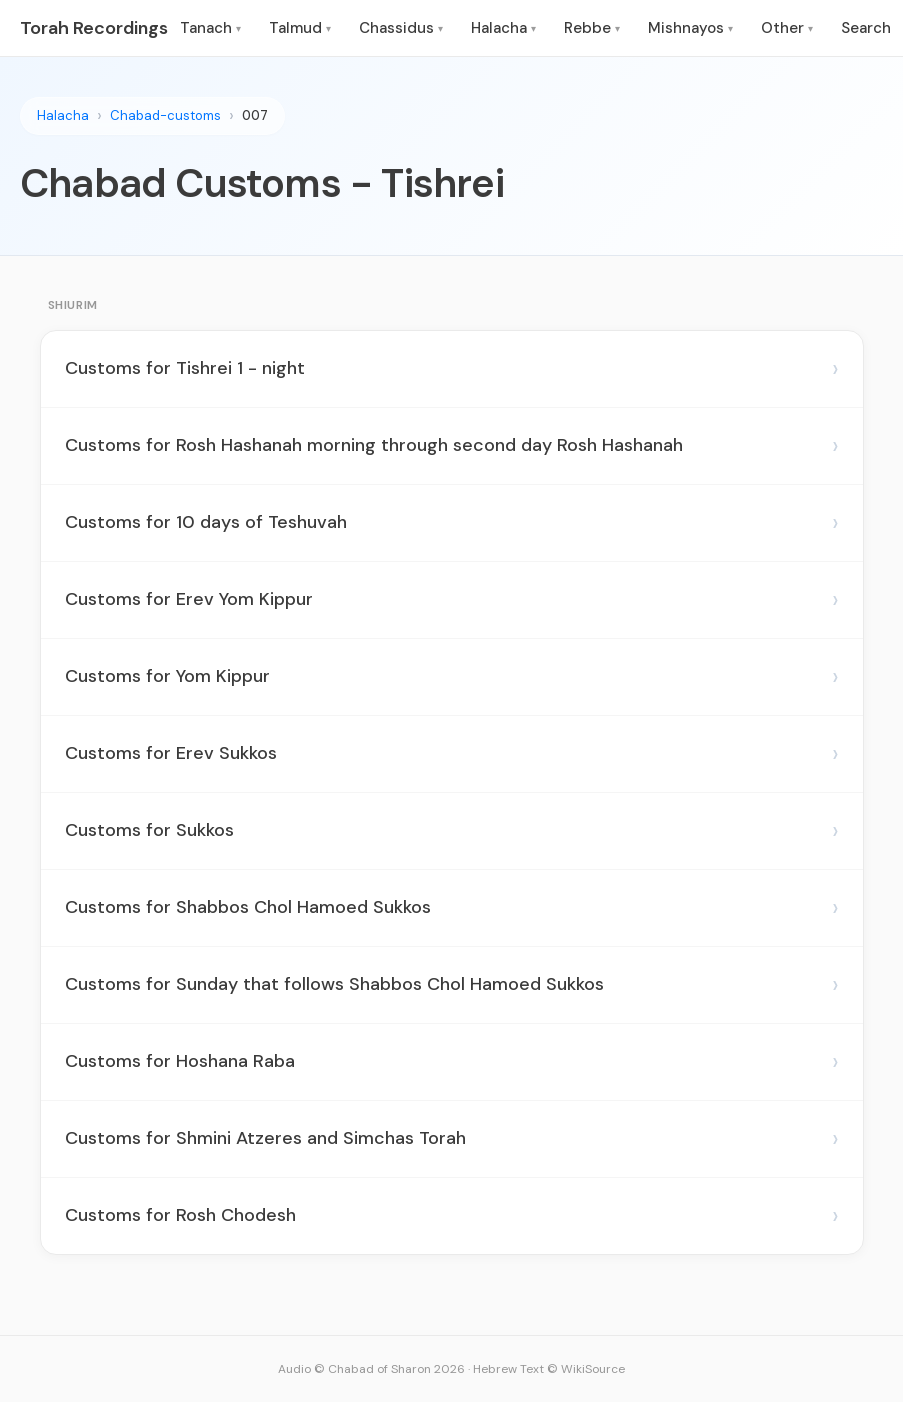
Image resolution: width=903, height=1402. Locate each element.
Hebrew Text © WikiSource (549, 1369)
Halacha (503, 28)
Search (866, 28)
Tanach (210, 28)
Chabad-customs (165, 115)
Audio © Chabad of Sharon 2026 (371, 1369)
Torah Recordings (94, 28)
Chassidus (401, 28)
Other (787, 28)
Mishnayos (690, 28)
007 (255, 115)
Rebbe (592, 28)
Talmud (300, 28)
